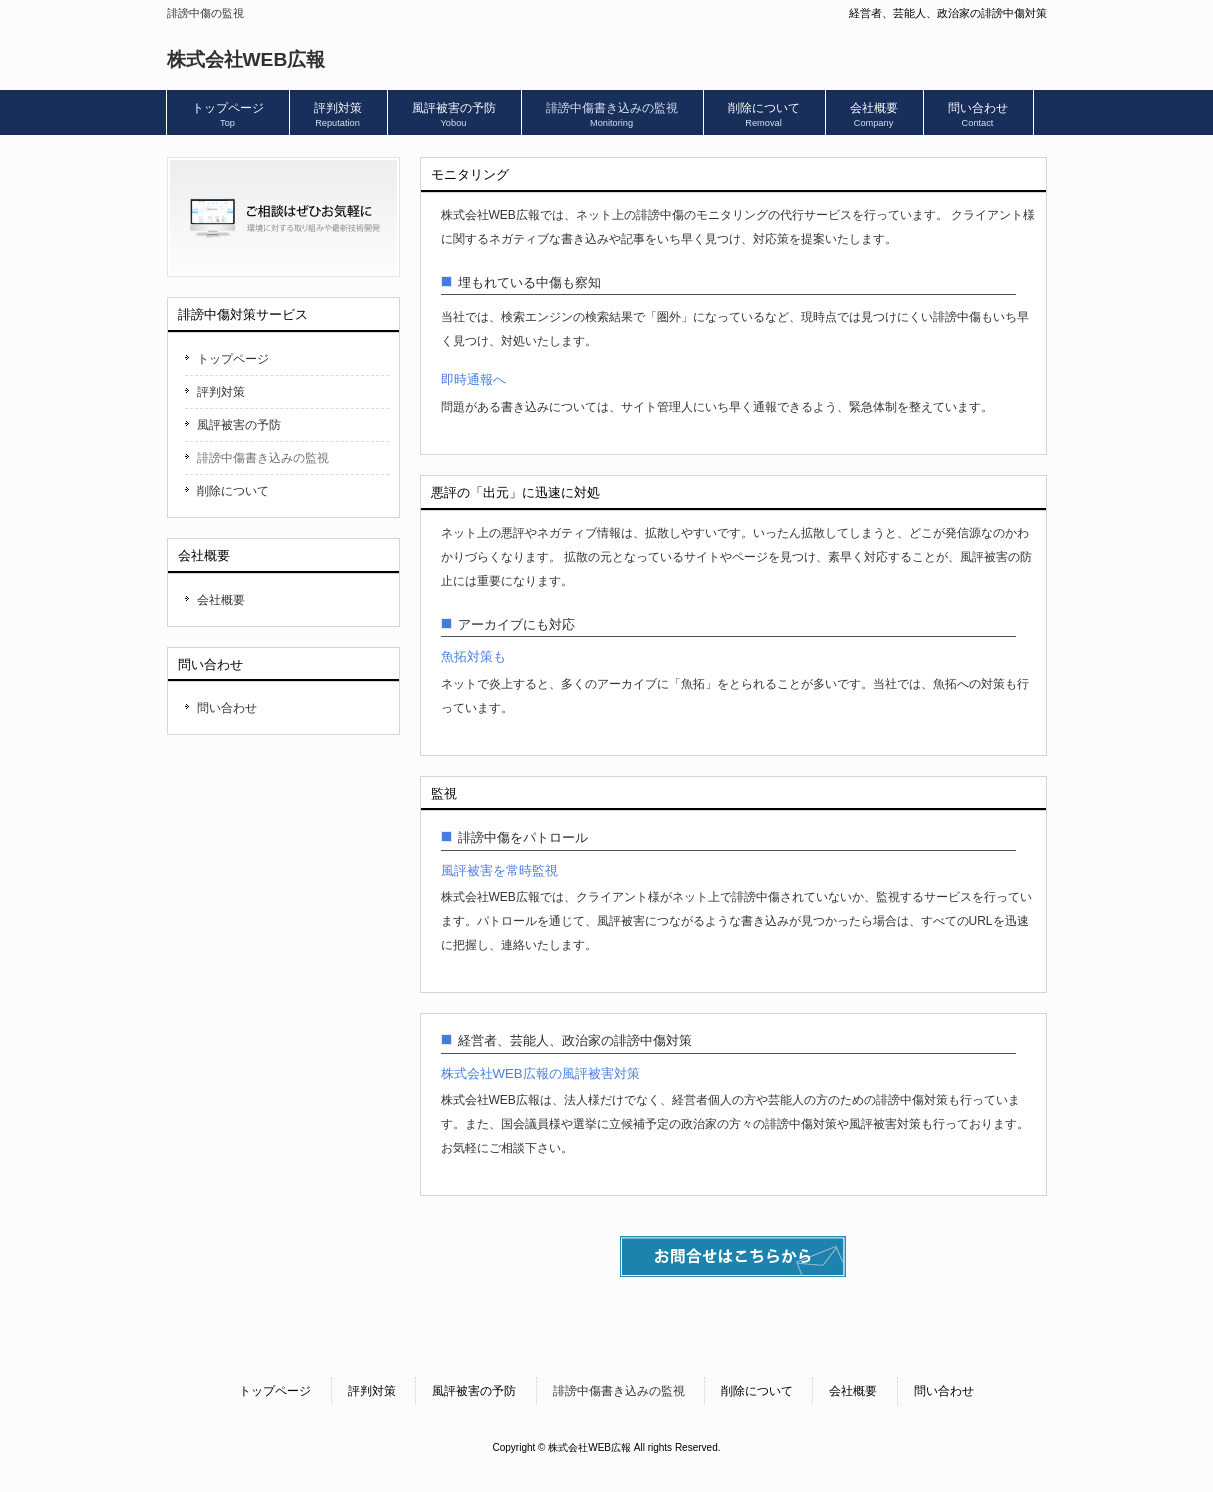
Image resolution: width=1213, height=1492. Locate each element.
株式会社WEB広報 (246, 59)
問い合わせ (227, 708)
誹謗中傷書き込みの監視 (263, 458)
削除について (233, 491)
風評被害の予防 (239, 425)
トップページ (233, 359)
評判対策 (221, 392)
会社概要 (221, 600)
